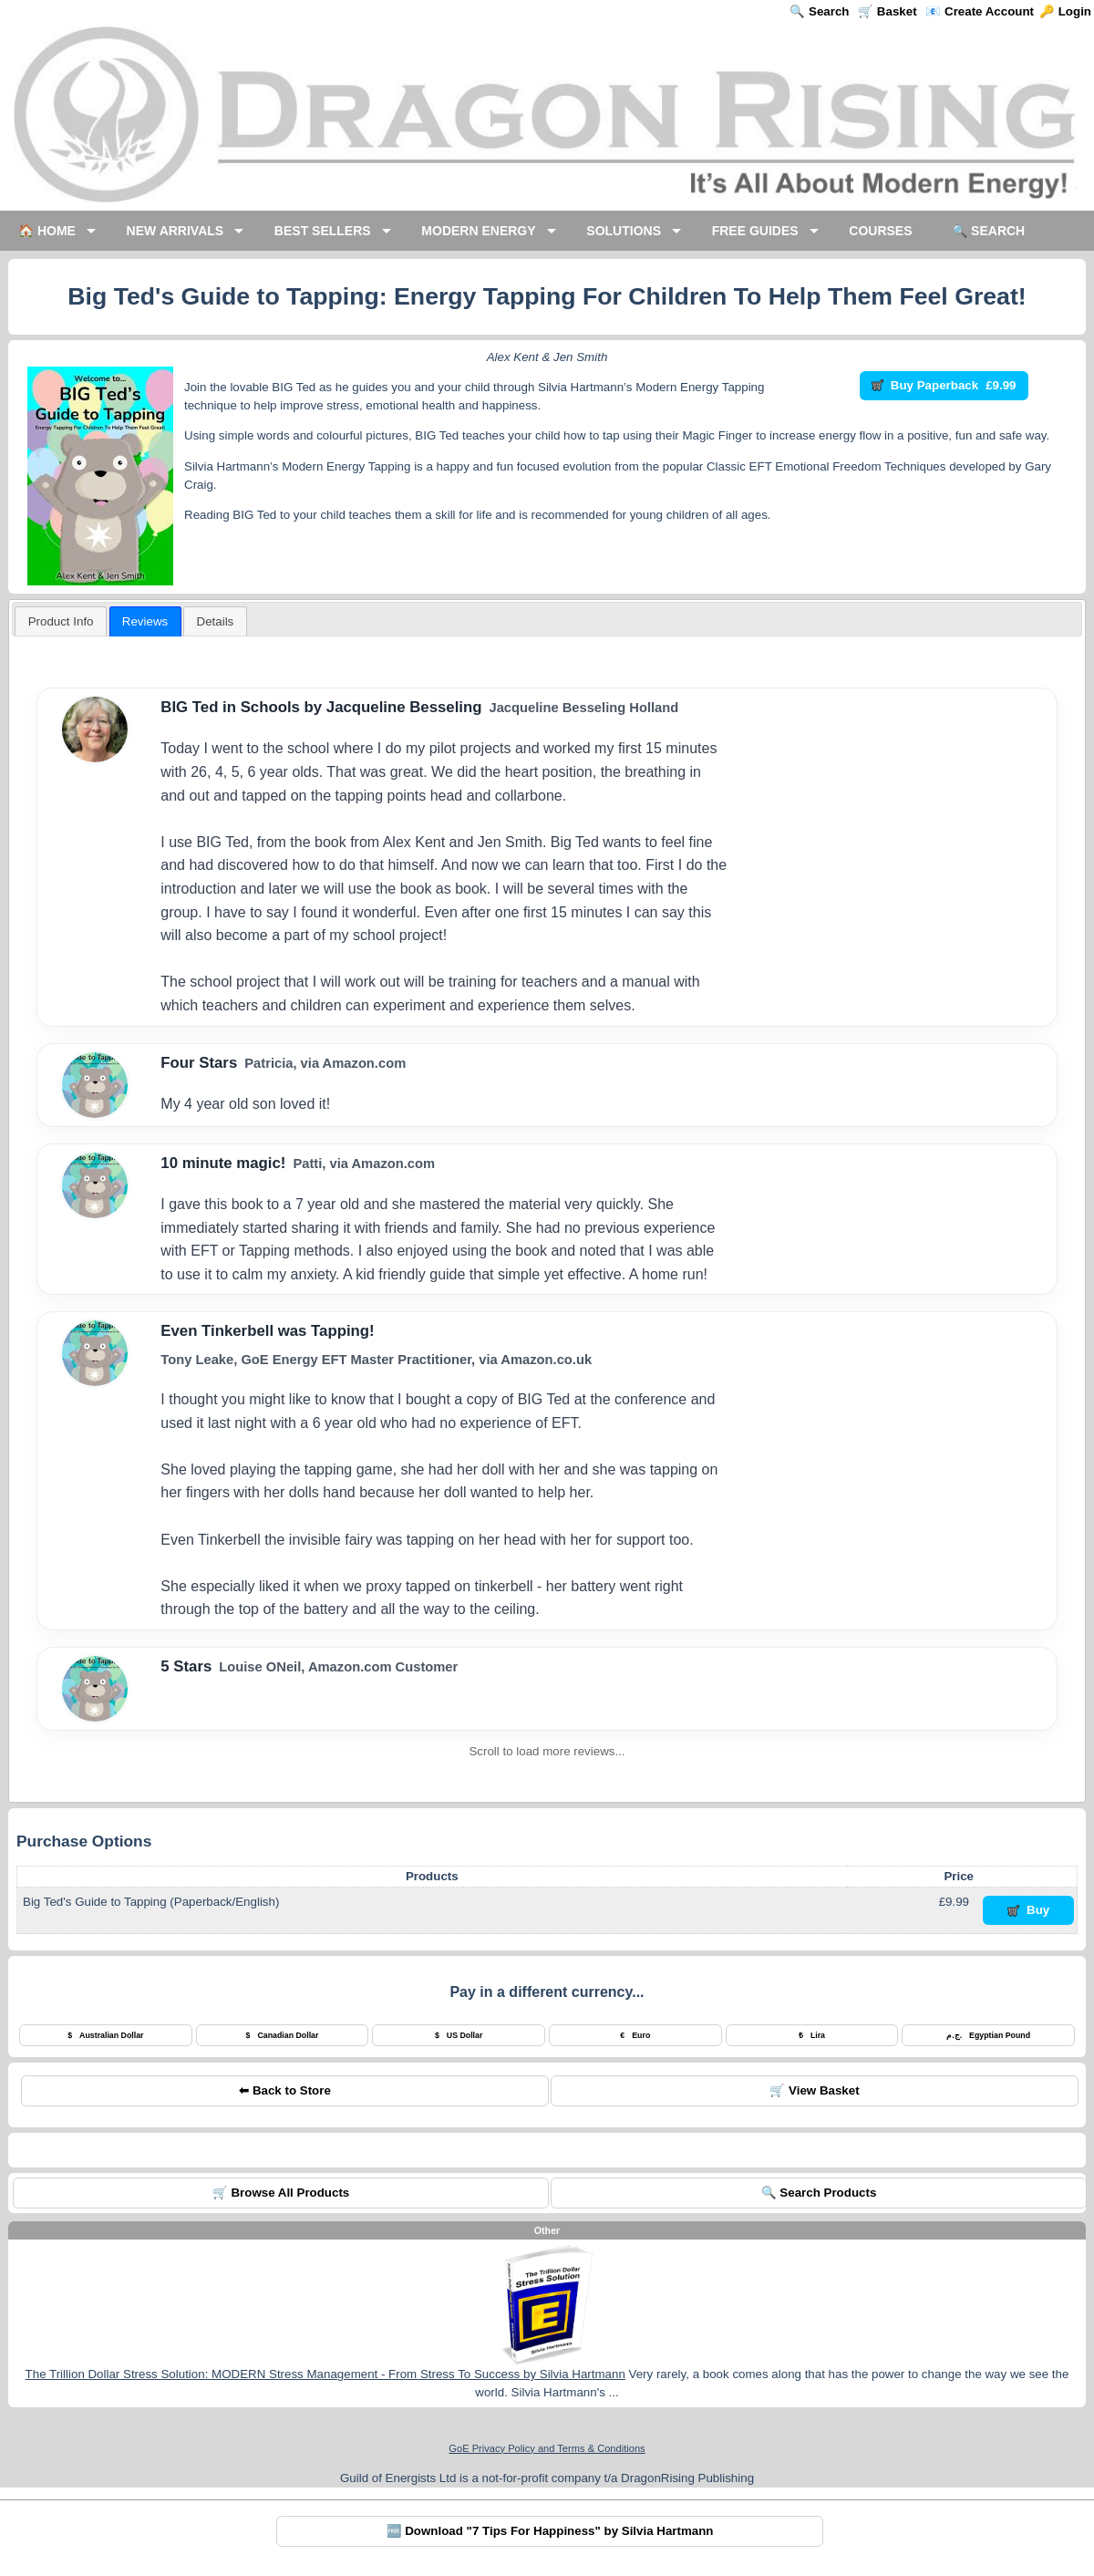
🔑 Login (1065, 11)
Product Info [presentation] (61, 621)
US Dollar (459, 2035)
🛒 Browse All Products (281, 2192)
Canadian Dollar (282, 2035)
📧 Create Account (979, 11)
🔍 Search (819, 11)
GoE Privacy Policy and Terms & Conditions (547, 2448)
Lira (812, 2035)
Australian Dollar (105, 2035)
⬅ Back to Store (285, 2090)
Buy (1028, 1910)
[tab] (61, 621)
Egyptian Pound (988, 2035)
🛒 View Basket (814, 2090)
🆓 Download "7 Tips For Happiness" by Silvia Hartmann (550, 2531)
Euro (635, 2035)
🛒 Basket (887, 11)
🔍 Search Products (819, 2192)
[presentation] (214, 621)
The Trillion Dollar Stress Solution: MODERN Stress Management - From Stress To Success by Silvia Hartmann (325, 2374)
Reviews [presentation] (145, 621)
